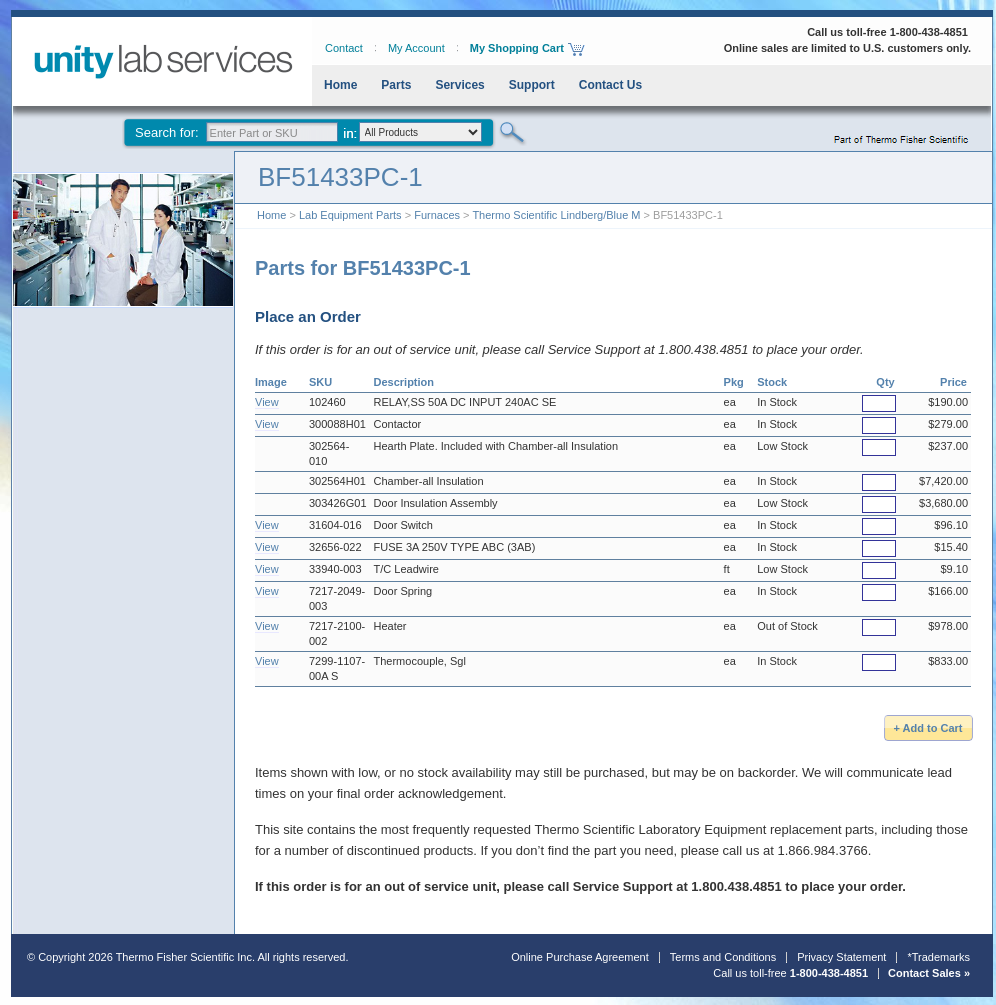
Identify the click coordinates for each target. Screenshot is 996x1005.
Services (459, 85)
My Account (416, 48)
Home (340, 85)
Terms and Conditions (723, 957)
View (267, 402)
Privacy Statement (841, 957)
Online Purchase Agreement (580, 957)
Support (532, 85)
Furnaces (437, 215)
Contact (344, 48)
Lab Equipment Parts (350, 215)
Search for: (167, 132)
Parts (396, 85)
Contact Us (610, 85)
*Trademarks (938, 957)
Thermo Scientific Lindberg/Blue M (556, 215)
